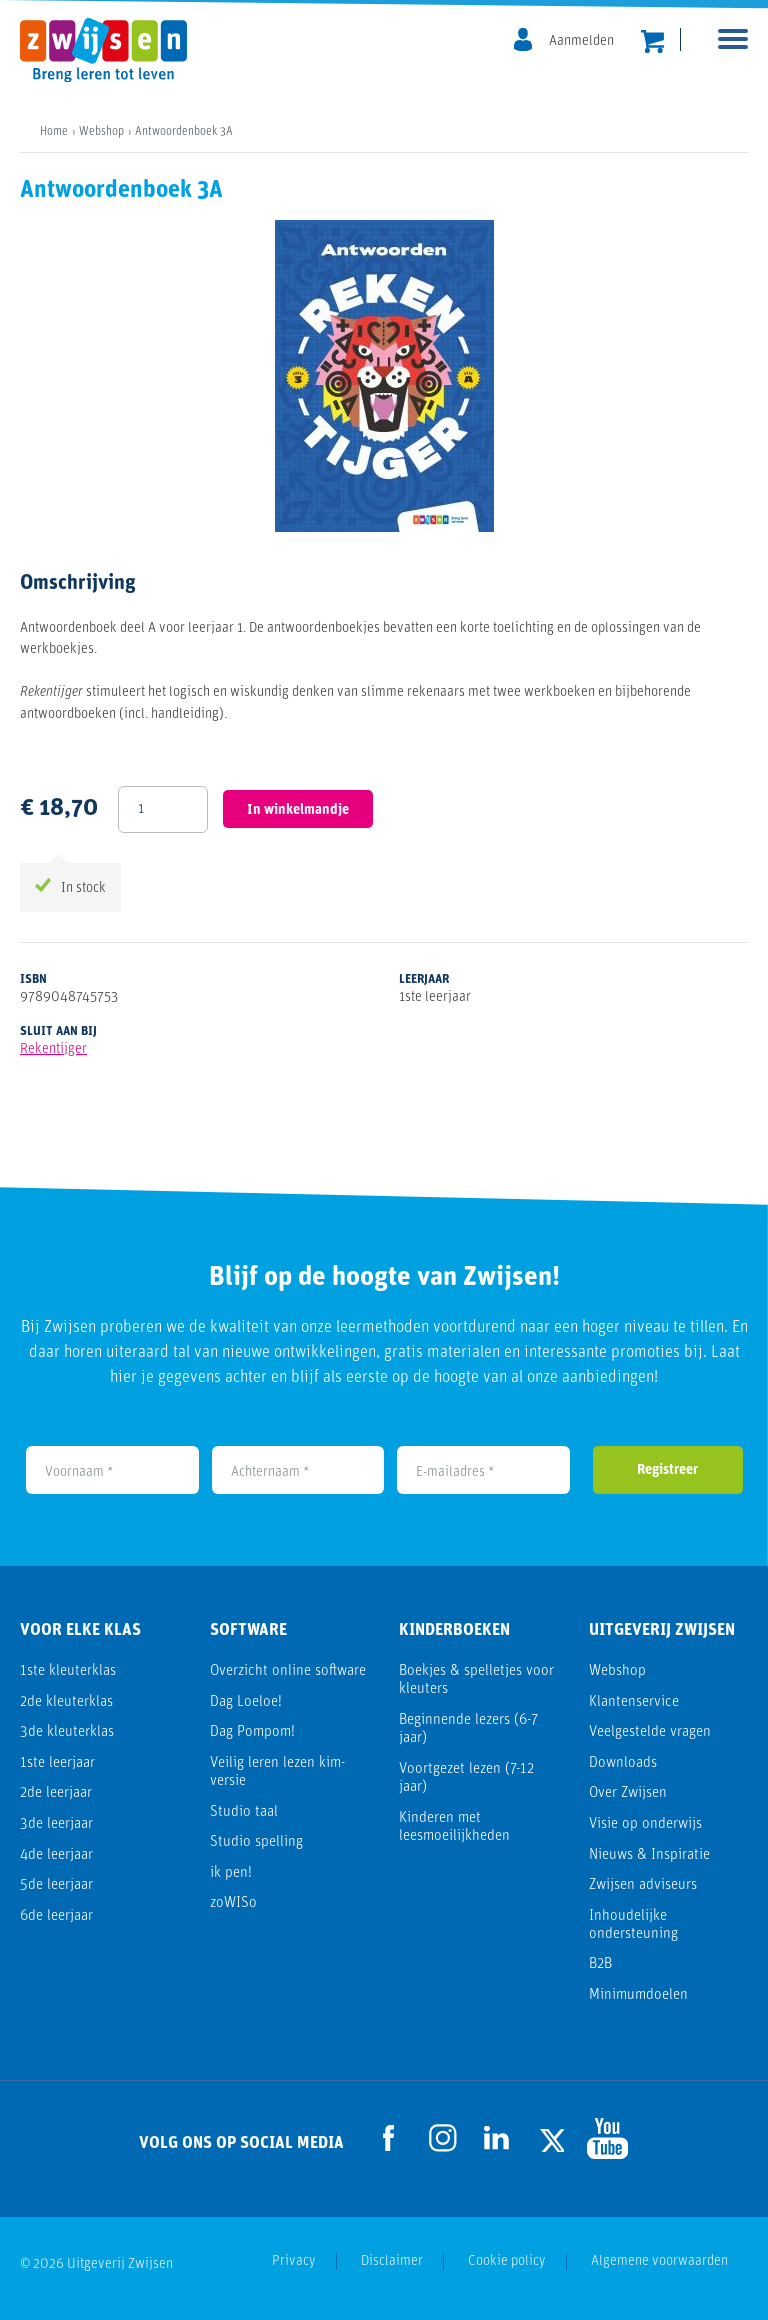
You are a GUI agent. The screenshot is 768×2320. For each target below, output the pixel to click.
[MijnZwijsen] (564, 42)
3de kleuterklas (67, 1732)
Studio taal (244, 1812)
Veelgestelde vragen (650, 1732)
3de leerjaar (56, 1824)
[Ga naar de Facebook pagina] (389, 2138)
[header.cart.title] (652, 41)
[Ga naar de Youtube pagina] (605, 2137)
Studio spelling (256, 1842)
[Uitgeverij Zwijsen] (113, 50)
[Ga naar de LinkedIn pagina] (497, 2138)
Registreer (667, 1470)
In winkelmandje (298, 810)
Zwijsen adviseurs (643, 1885)
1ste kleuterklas (68, 1671)
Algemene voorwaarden (659, 2261)
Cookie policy (507, 2261)
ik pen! (231, 1873)
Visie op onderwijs (645, 1824)
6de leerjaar (56, 1916)
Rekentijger (53, 1049)
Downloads (623, 1763)
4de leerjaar (56, 1855)
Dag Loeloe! (246, 1702)
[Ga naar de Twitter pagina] (551, 2137)
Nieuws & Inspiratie (649, 1855)
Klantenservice (634, 1702)
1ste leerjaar (57, 1763)
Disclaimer (392, 2261)
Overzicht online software (288, 1671)
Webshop (617, 1671)
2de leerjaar (56, 1793)
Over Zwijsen (628, 1793)
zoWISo (233, 1903)
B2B (600, 1964)
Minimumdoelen (638, 1995)
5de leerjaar (56, 1885)
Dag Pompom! (252, 1732)
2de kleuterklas (66, 1702)
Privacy (294, 2261)
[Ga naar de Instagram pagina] (443, 2138)
